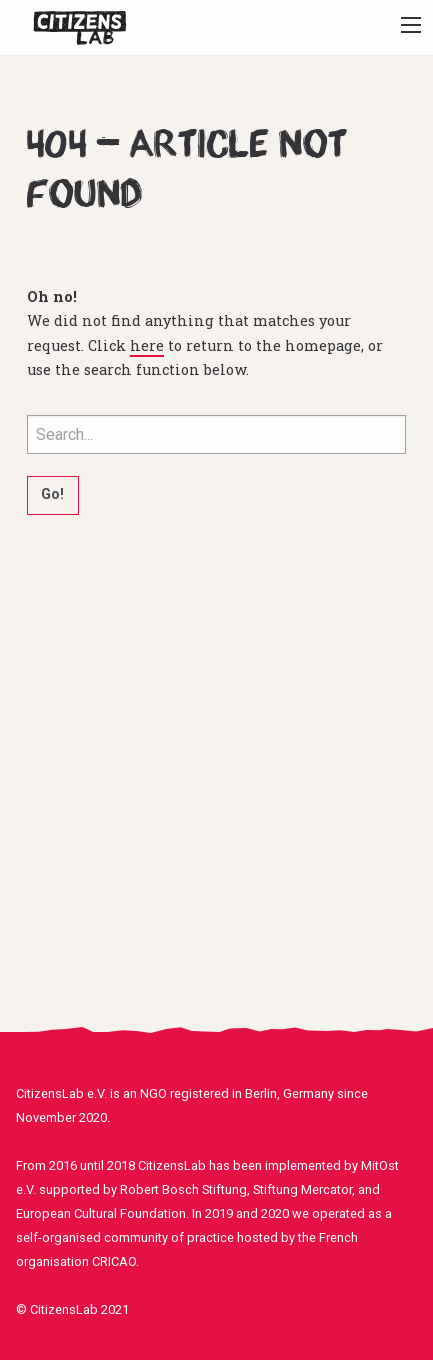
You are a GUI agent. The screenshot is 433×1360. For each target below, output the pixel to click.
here (147, 345)
